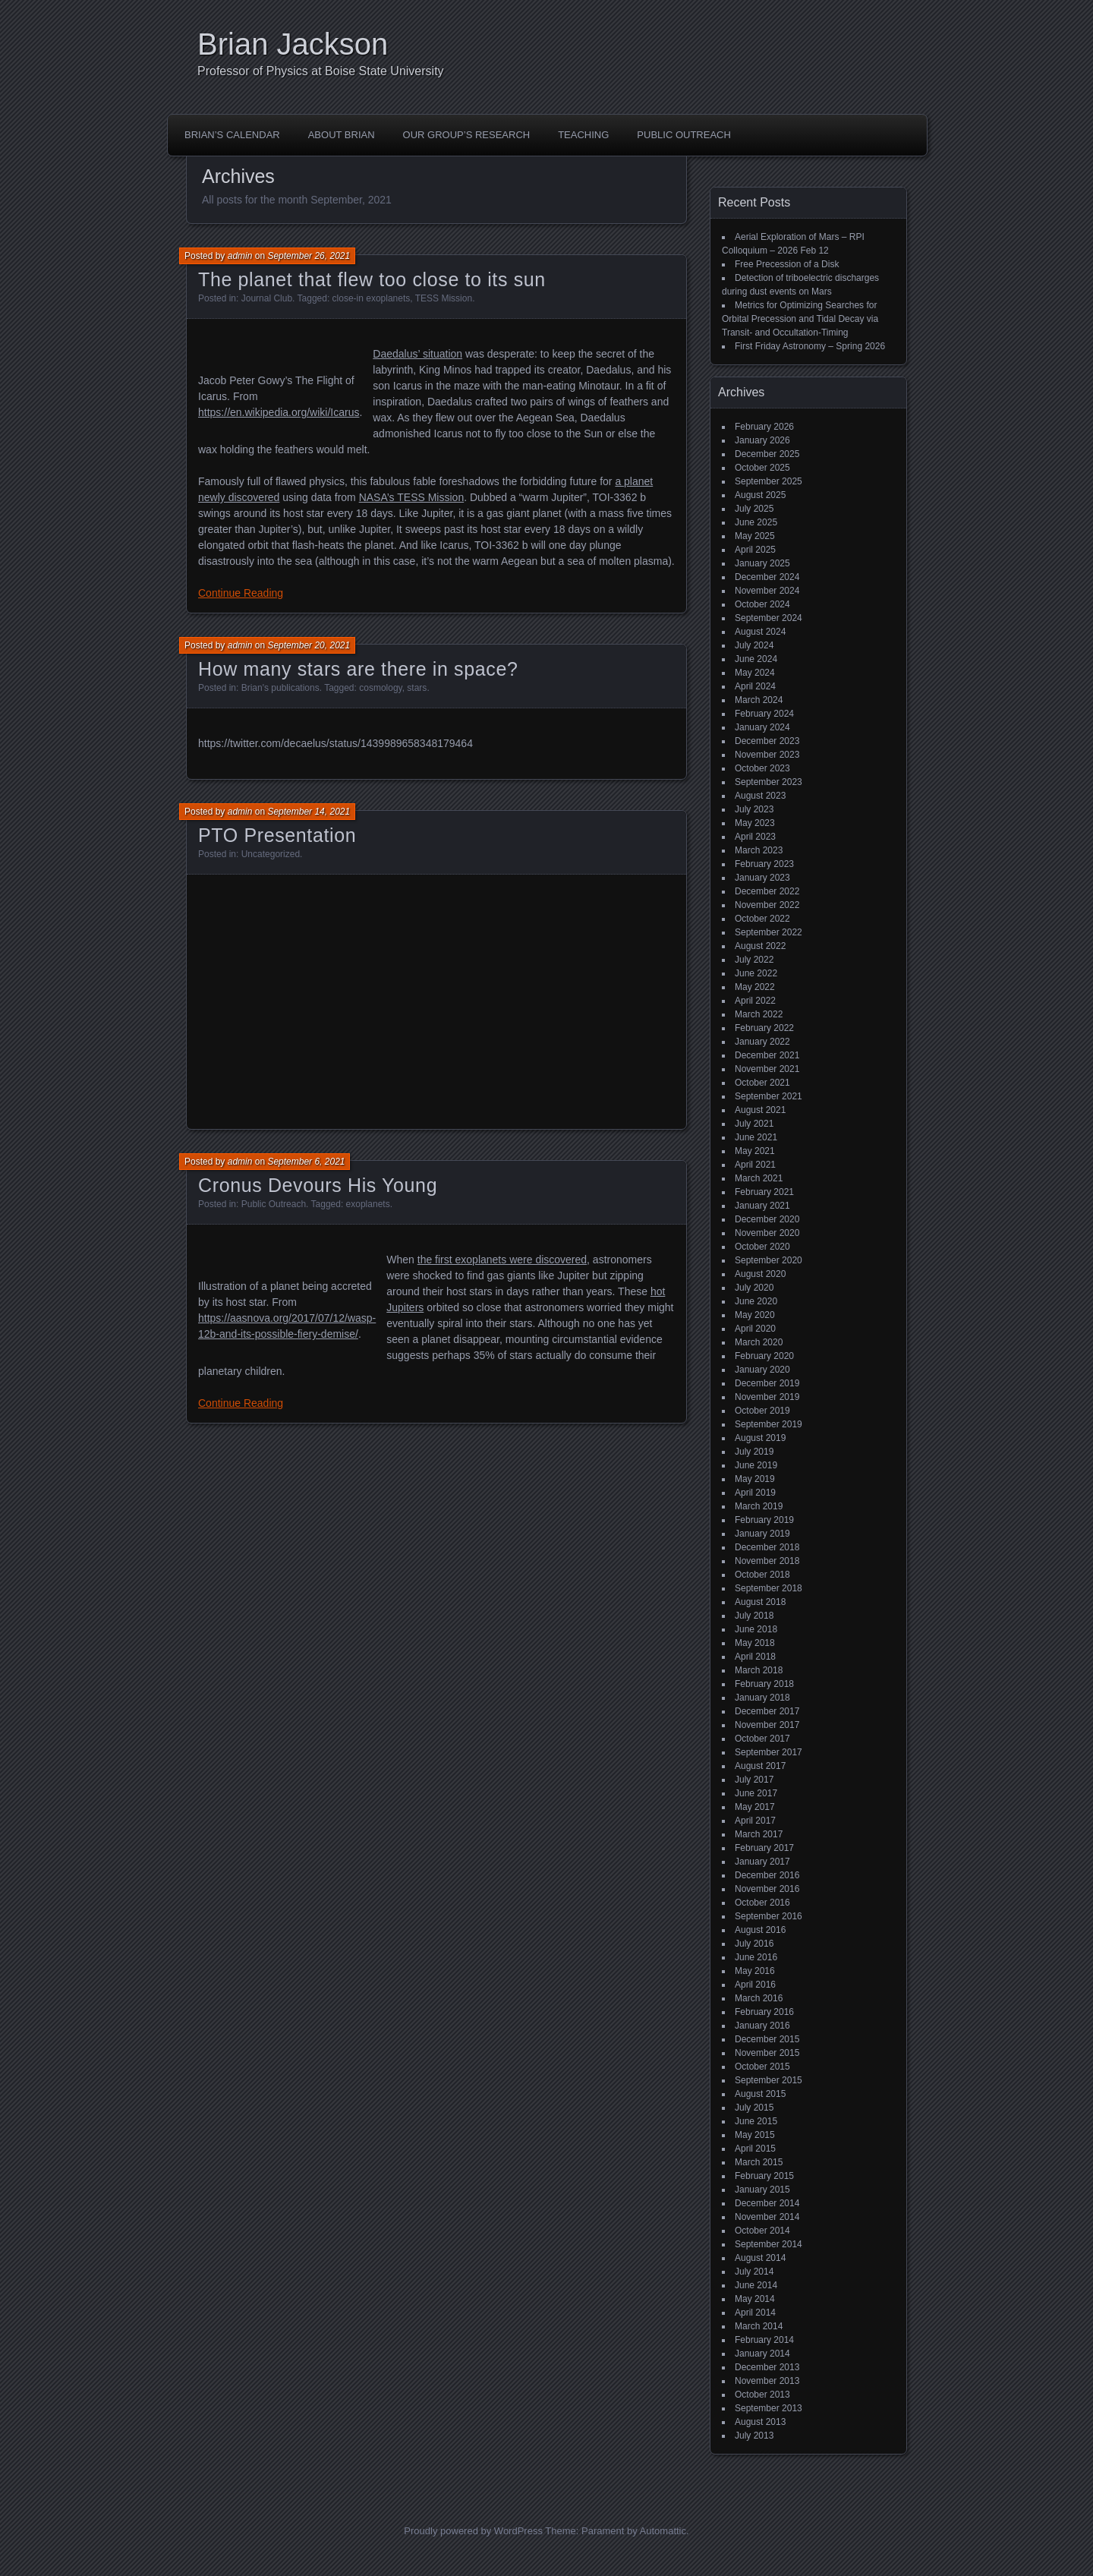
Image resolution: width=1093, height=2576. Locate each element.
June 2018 (756, 1629)
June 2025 (756, 522)
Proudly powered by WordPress (473, 2531)
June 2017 (756, 1793)
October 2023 (762, 768)
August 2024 (760, 631)
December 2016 (767, 1875)
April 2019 (755, 1492)
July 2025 (754, 508)
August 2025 (760, 495)
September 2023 (768, 782)
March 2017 (759, 1834)
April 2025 (755, 549)
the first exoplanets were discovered (502, 1259)
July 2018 (754, 1615)
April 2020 (755, 1328)
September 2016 (768, 1916)
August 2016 (760, 1930)
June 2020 (756, 1301)
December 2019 (767, 1383)
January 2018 (762, 1697)
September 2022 (768, 932)
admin (240, 256)
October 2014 (762, 2230)
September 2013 (768, 2408)
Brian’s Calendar (232, 134)
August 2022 (760, 946)
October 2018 (762, 1574)
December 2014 (767, 2203)
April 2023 (755, 836)
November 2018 (767, 1561)
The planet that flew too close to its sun (372, 279)
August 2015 (760, 2094)
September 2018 (768, 1588)
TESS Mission (443, 298)
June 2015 (756, 2121)
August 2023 (760, 795)
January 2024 (762, 727)
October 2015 (762, 2066)
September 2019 (768, 1424)
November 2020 (767, 1233)
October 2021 (762, 1082)
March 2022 (759, 1014)
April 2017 (755, 1820)
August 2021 (760, 1110)
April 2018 (755, 1656)
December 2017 (767, 1711)
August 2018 (760, 1602)
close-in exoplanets (371, 298)
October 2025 (762, 467)
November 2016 (767, 1889)
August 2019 (760, 1438)
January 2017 (762, 1861)
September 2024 (768, 618)
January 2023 (762, 877)
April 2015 (755, 2148)
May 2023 (755, 823)
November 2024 (767, 590)
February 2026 (764, 426)
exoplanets (368, 1204)
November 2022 (767, 905)
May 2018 (755, 1643)
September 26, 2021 (308, 256)
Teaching (583, 134)
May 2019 (755, 1479)
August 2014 (760, 2258)
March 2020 (759, 1342)
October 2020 (762, 1246)
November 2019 (767, 1397)
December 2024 (767, 577)
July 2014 (754, 2271)
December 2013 (767, 2367)
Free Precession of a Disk (787, 264)
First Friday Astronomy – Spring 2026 (810, 346)
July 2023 (754, 809)
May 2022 (755, 987)
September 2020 (768, 1260)
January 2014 (762, 2353)
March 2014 (759, 2326)
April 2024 (755, 686)
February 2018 (764, 1684)
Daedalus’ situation (417, 354)
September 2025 (768, 481)
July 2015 (754, 2107)
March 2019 (759, 1506)
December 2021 (767, 1055)
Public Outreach (684, 134)
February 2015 (764, 2176)
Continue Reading (240, 593)
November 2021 (767, 1069)
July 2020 (754, 1287)
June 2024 (756, 659)
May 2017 (755, 1807)
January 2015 (762, 2189)
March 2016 (759, 1998)
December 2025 (767, 454)
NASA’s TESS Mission (412, 497)
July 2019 (754, 1451)
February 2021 (764, 1192)
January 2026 (762, 440)
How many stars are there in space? (358, 668)
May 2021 (755, 1151)
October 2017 (762, 1738)
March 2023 (759, 850)
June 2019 (756, 1465)
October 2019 (762, 1410)
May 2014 (755, 2299)
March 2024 (759, 700)
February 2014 (764, 2340)
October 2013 (762, 2394)
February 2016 (764, 2012)
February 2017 (764, 1848)
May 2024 (755, 672)
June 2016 (756, 1957)
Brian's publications (280, 688)
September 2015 (768, 2080)
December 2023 (767, 741)
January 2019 (762, 1533)
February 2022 (764, 1028)
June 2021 (756, 1137)
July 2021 (754, 1123)
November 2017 (767, 1725)
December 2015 (767, 2039)
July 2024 (754, 645)
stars (417, 688)
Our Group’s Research (467, 134)
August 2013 (760, 2422)
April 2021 (755, 1164)
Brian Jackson (292, 44)
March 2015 (759, 2162)
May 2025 (755, 536)
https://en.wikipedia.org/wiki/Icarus (278, 412)
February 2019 (764, 1520)
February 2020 (764, 1356)
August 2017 (760, 1766)
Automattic (663, 2531)
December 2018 (767, 1547)
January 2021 (762, 1205)
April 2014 (755, 2312)
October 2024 (762, 604)
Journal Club (266, 298)
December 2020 (767, 1219)
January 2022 (762, 1041)
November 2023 (767, 754)
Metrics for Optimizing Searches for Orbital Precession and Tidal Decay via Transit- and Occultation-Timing (800, 319)
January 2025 (762, 563)
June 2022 (756, 973)
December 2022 (767, 891)
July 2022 (754, 959)
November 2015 (767, 2053)
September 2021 (768, 1096)
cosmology (380, 688)
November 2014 (767, 2217)
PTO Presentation (277, 835)
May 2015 (755, 2135)
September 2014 (768, 2244)
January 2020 (762, 1369)
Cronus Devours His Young (317, 1185)
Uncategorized (270, 854)
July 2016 (754, 1943)
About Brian (341, 134)
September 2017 (768, 1752)
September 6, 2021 (306, 1161)
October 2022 (762, 918)
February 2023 (764, 864)
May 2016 (755, 1971)
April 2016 (755, 1984)
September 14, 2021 (308, 811)
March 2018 (759, 1670)
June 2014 (756, 2285)
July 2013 (754, 2435)
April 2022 (755, 1000)
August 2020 (760, 1274)
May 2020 (755, 1315)
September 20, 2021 (308, 645)
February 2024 (764, 713)
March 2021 (759, 1178)
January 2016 (762, 2025)
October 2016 (762, 1902)
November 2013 (767, 2381)
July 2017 (754, 1779)
